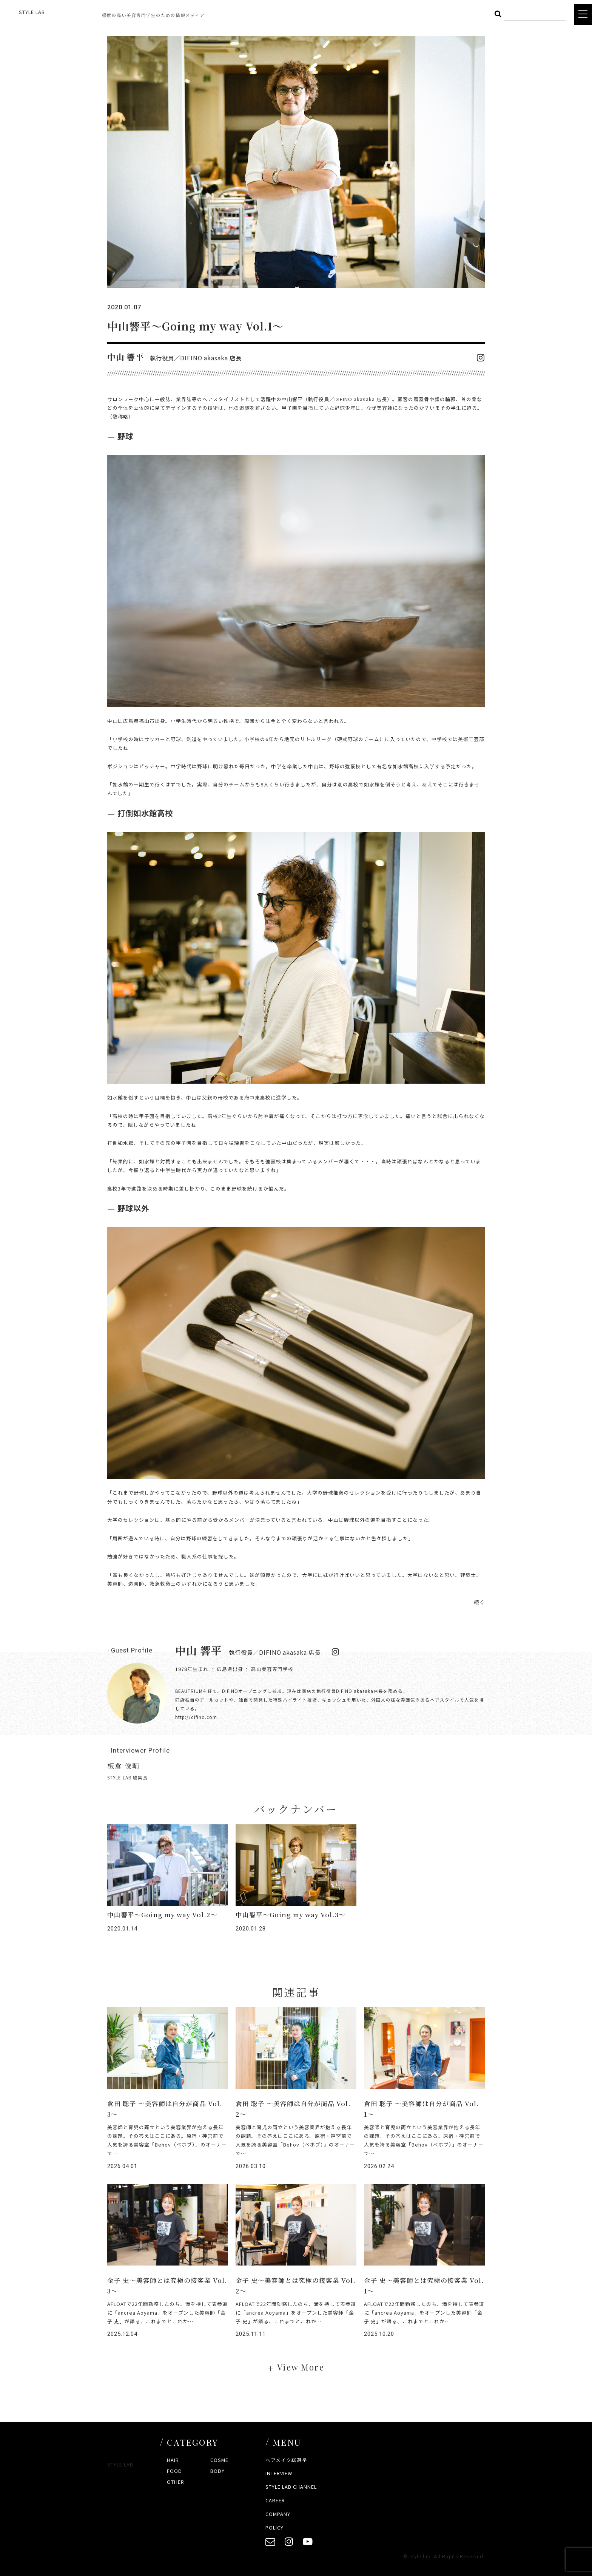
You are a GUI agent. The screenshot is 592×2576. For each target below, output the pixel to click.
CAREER (275, 2500)
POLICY (274, 2527)
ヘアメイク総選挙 (286, 2459)
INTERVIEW (278, 2473)
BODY (217, 2470)
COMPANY (277, 2513)
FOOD (174, 2470)
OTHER (175, 2481)
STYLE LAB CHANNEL (291, 2486)
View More (300, 2366)
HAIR (173, 2459)
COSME (219, 2459)
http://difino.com (196, 1717)
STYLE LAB (32, 11)
